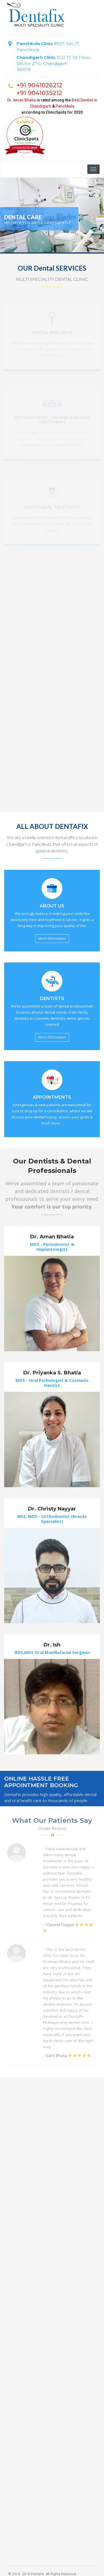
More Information (52, 938)
